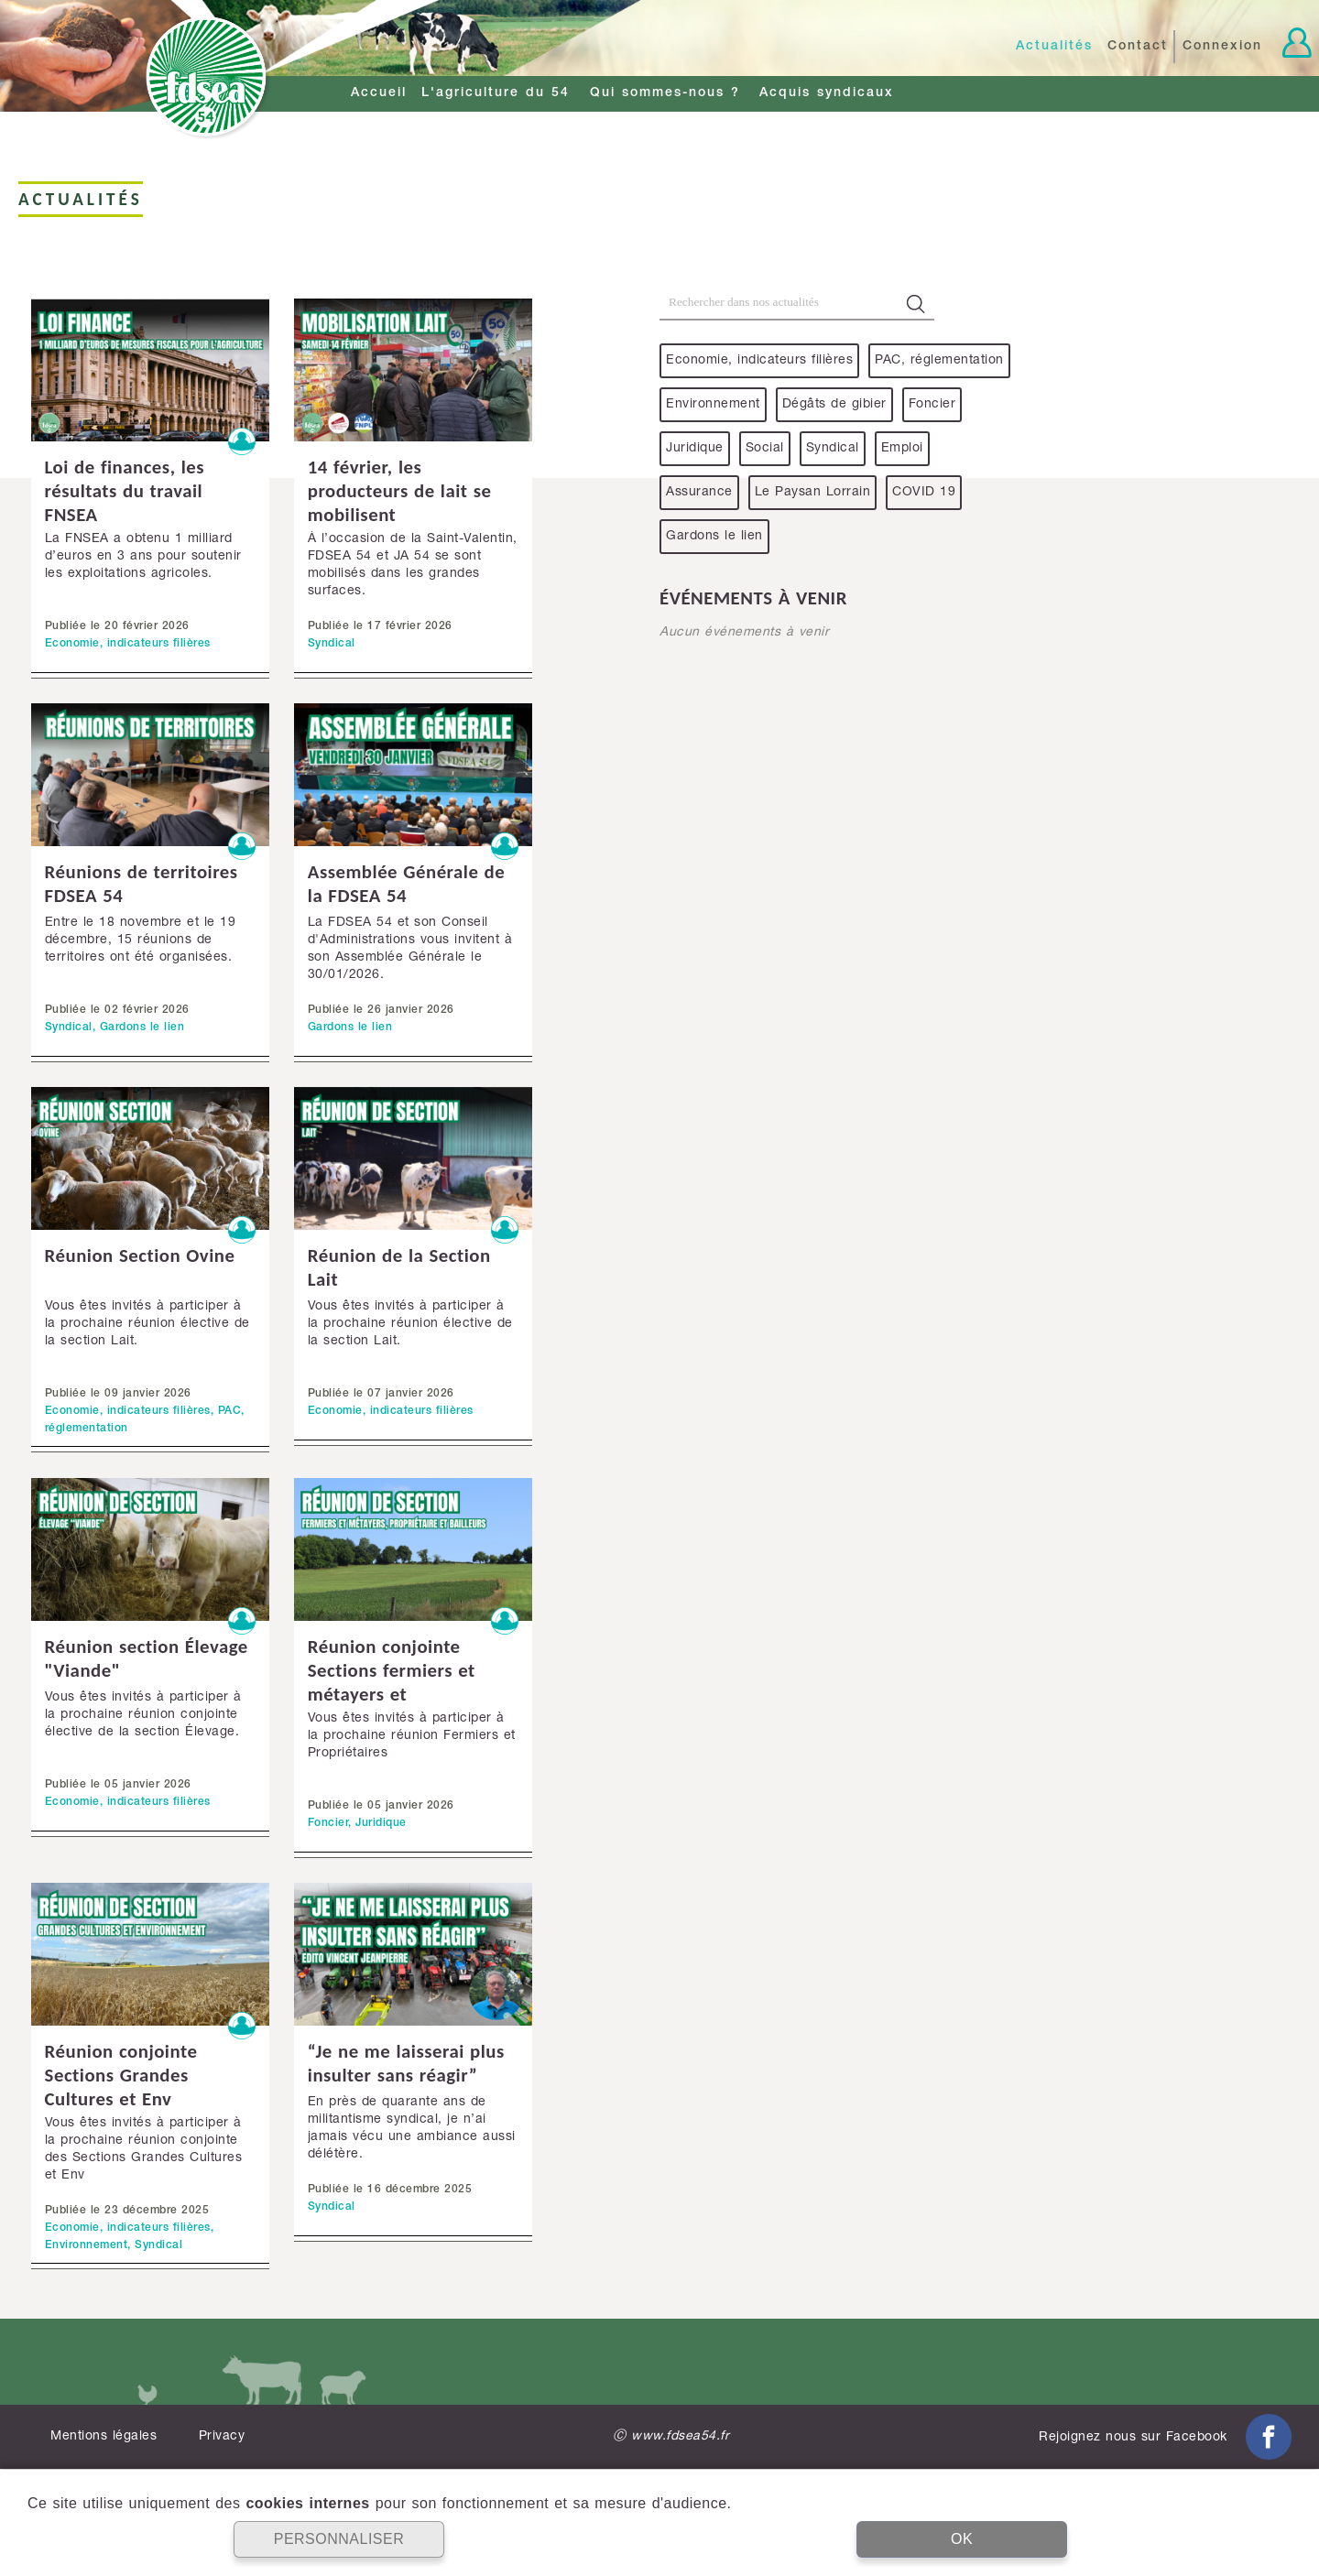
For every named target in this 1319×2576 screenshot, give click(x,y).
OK (962, 2539)
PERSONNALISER (339, 2539)
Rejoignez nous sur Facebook (1165, 2437)
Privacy (222, 2436)
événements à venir (753, 598)
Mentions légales (103, 2436)
